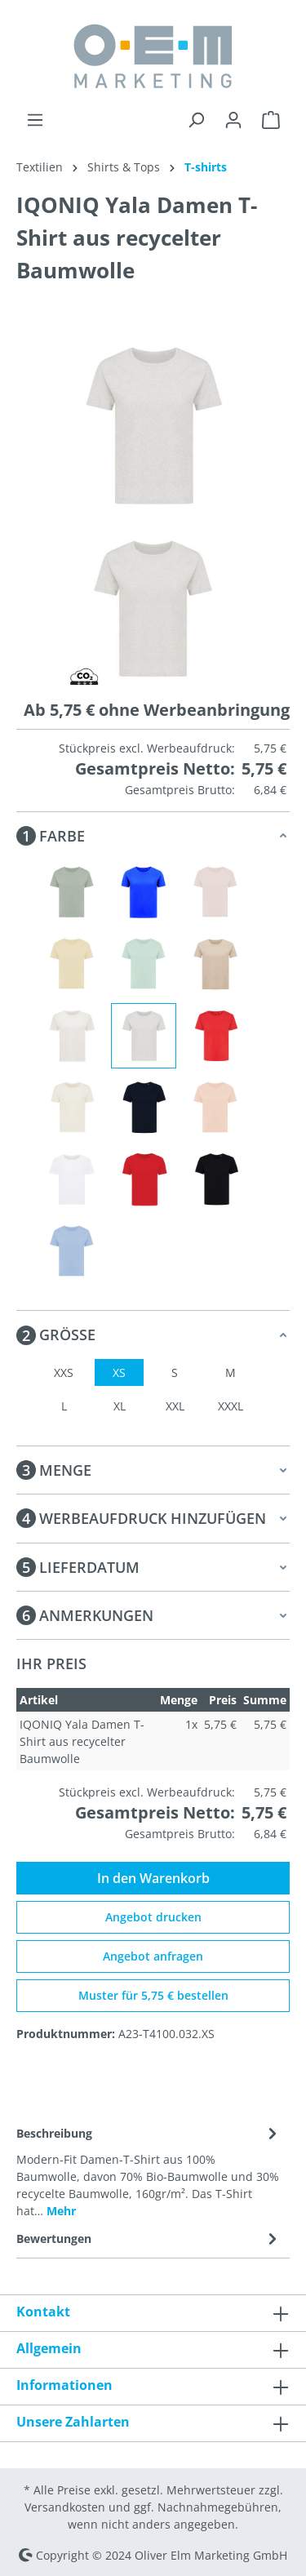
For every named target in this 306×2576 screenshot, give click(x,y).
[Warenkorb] (271, 119)
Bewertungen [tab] (149, 2238)
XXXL (230, 1406)
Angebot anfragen (153, 1956)
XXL (175, 1406)
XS (119, 1372)
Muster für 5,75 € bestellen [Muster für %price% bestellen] (153, 1995)
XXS (63, 1372)
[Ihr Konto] (233, 119)
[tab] (149, 2170)
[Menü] (35, 119)
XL (119, 1406)
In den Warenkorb (153, 1878)
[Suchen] (196, 119)
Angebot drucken (153, 1917)
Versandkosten (64, 2507)
